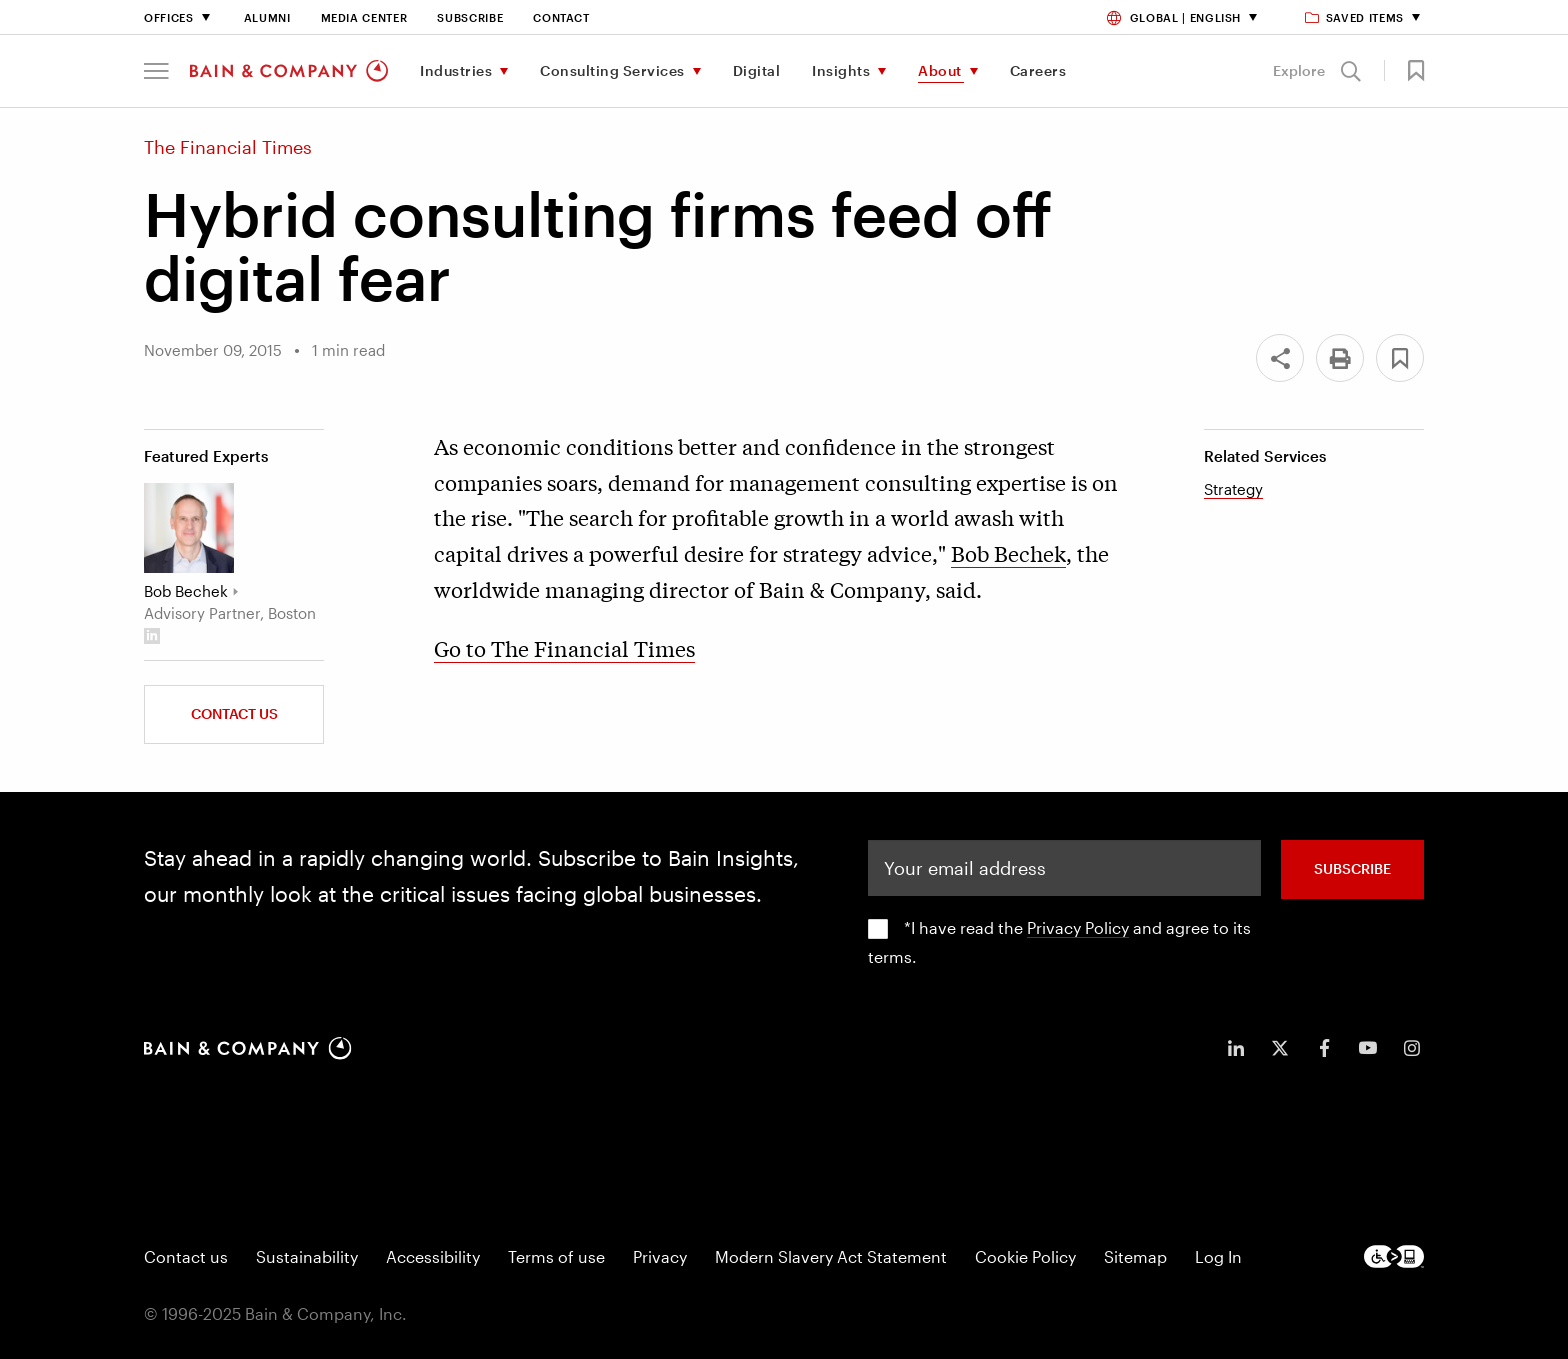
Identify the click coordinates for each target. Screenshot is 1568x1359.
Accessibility (433, 1256)
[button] (156, 71)
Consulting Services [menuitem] (612, 70)
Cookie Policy (1025, 1256)
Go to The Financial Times (564, 648)
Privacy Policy (1078, 927)
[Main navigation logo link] (289, 71)
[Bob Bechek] (189, 528)
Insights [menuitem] (841, 70)
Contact (561, 17)
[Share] (1280, 358)
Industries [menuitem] (456, 70)
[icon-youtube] (1368, 1048)
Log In (1218, 1256)
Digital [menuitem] (757, 70)
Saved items (1355, 17)
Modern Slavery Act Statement (831, 1256)
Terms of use (556, 1256)
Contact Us (234, 713)
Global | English (1174, 17)
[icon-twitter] (1280, 1048)
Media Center (364, 17)
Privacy (660, 1256)
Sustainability (307, 1256)
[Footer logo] (1394, 1256)
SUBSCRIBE (1352, 868)
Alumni (267, 17)
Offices (169, 17)
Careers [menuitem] (1038, 70)
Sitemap (1135, 1256)
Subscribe (470, 17)
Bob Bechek (1008, 553)
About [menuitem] (940, 70)
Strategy (1233, 489)
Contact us (186, 1256)
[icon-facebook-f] (1324, 1048)
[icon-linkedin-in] (1236, 1048)
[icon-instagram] (1412, 1048)
